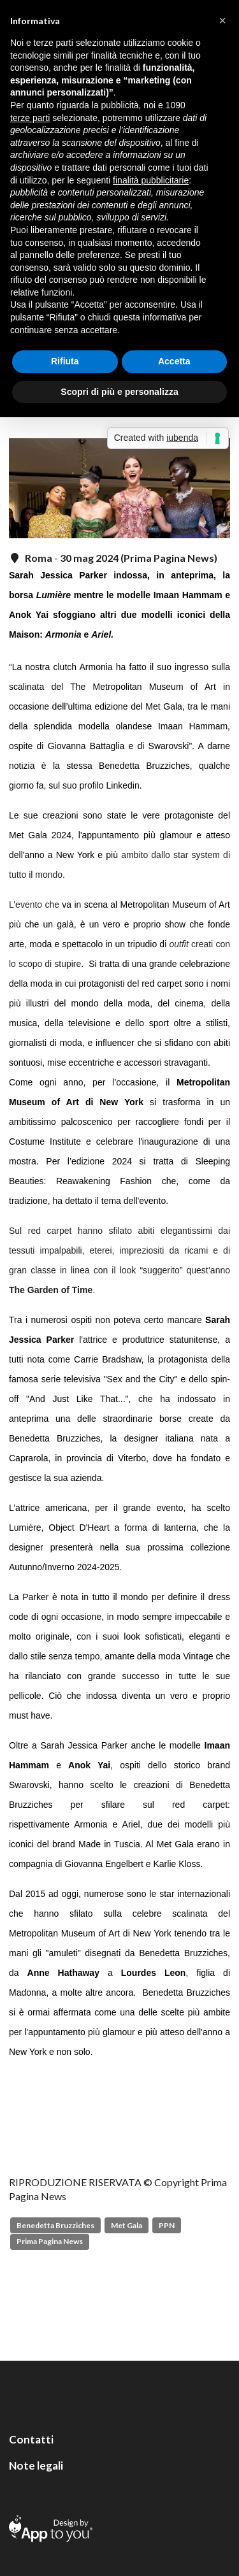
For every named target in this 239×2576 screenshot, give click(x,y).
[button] (222, 20)
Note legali (36, 2465)
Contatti (31, 2439)
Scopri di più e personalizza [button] (119, 392)
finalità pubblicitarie (151, 180)
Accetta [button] (174, 361)
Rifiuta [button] (65, 361)
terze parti (30, 118)
